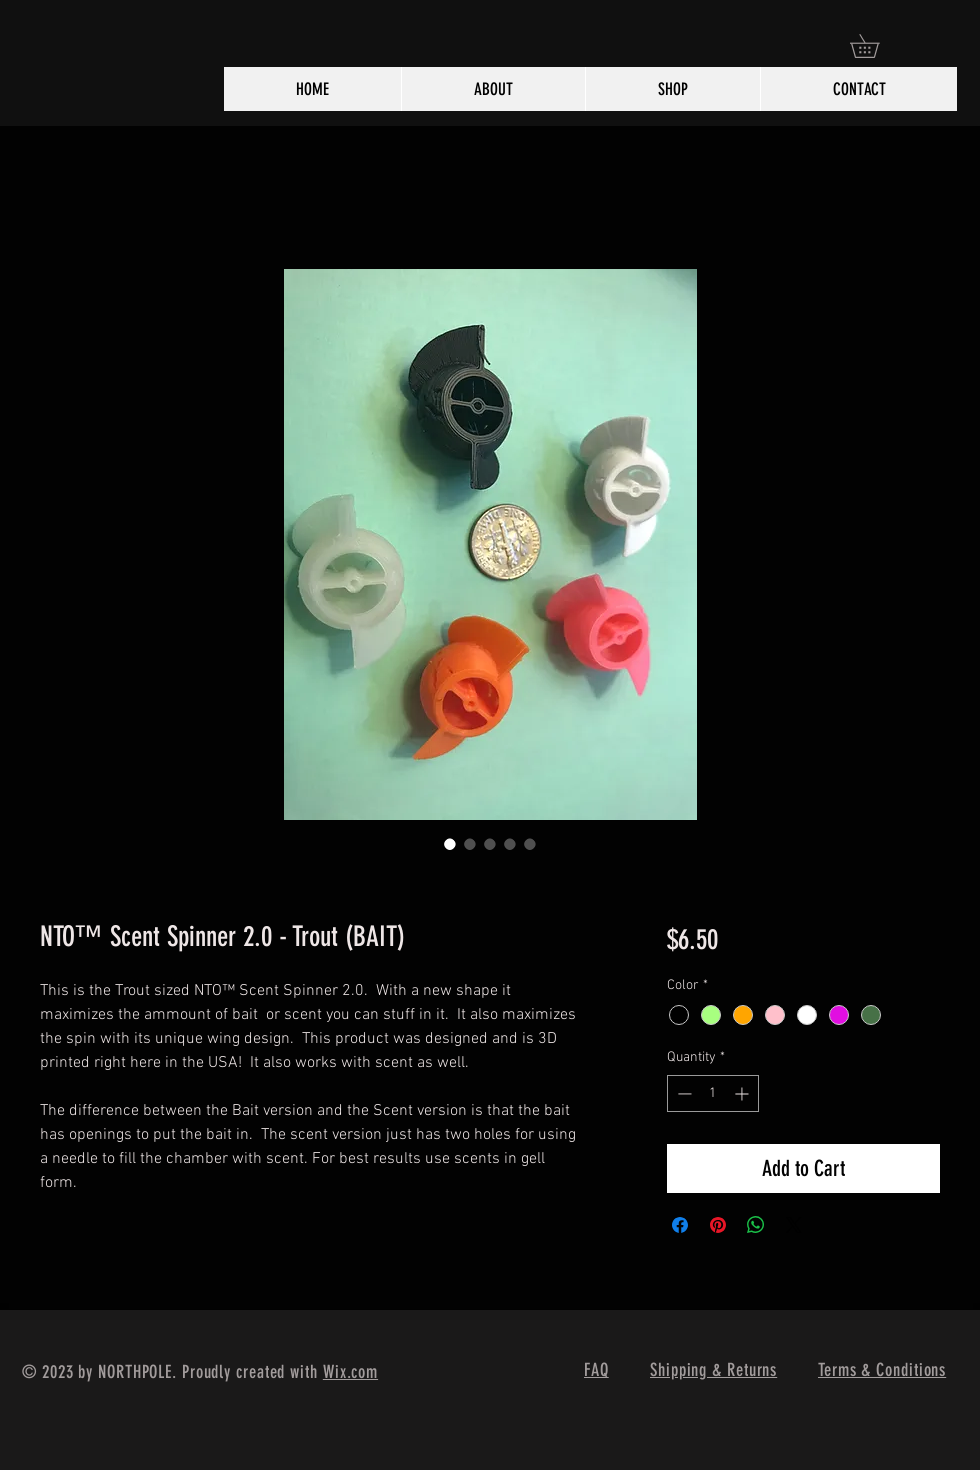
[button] (876, 46)
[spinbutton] (713, 1093)
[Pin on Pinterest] (718, 1225)
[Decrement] (682, 1093)
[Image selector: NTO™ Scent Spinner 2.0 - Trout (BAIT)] (450, 844)
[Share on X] (794, 1225)
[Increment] (743, 1093)
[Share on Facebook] (680, 1225)
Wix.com (350, 1372)
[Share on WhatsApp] (756, 1225)
